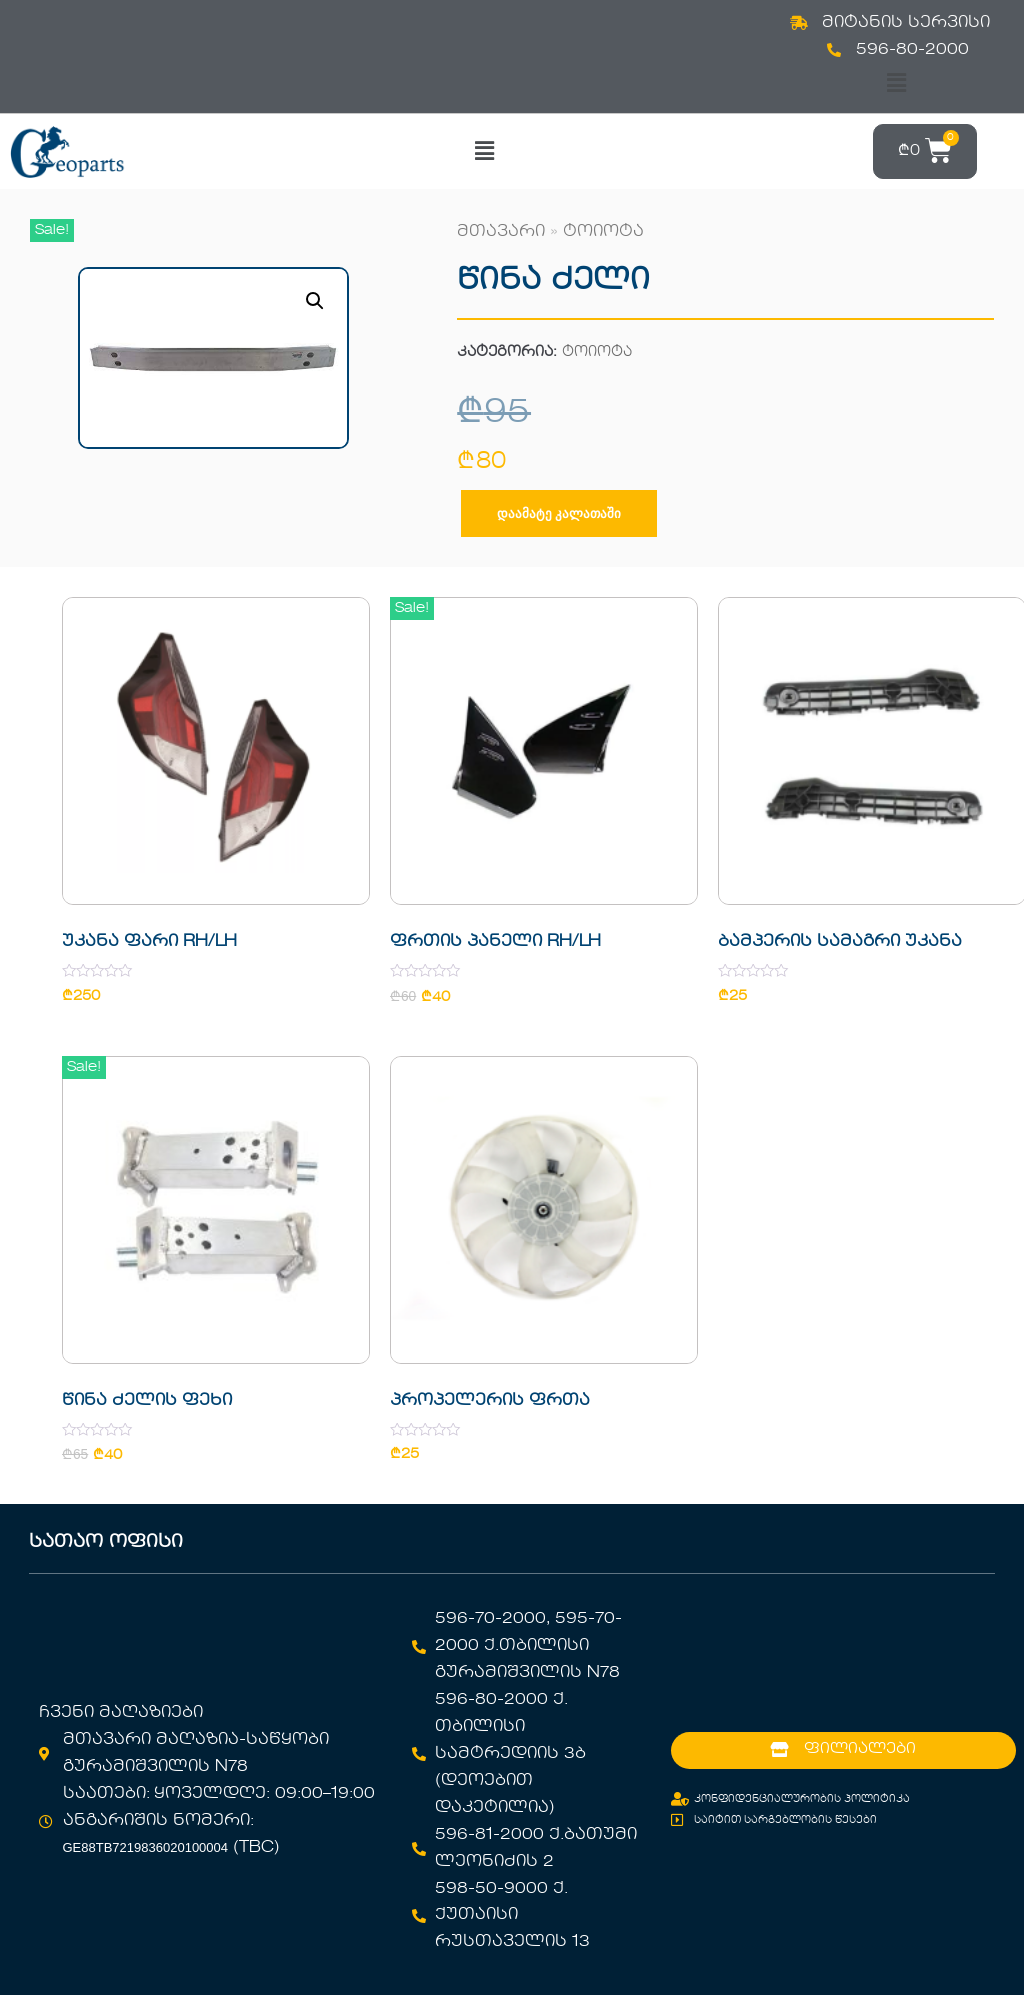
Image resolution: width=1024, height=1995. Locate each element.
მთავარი (501, 232)
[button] (896, 83)
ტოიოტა (603, 232)
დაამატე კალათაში (559, 513)
